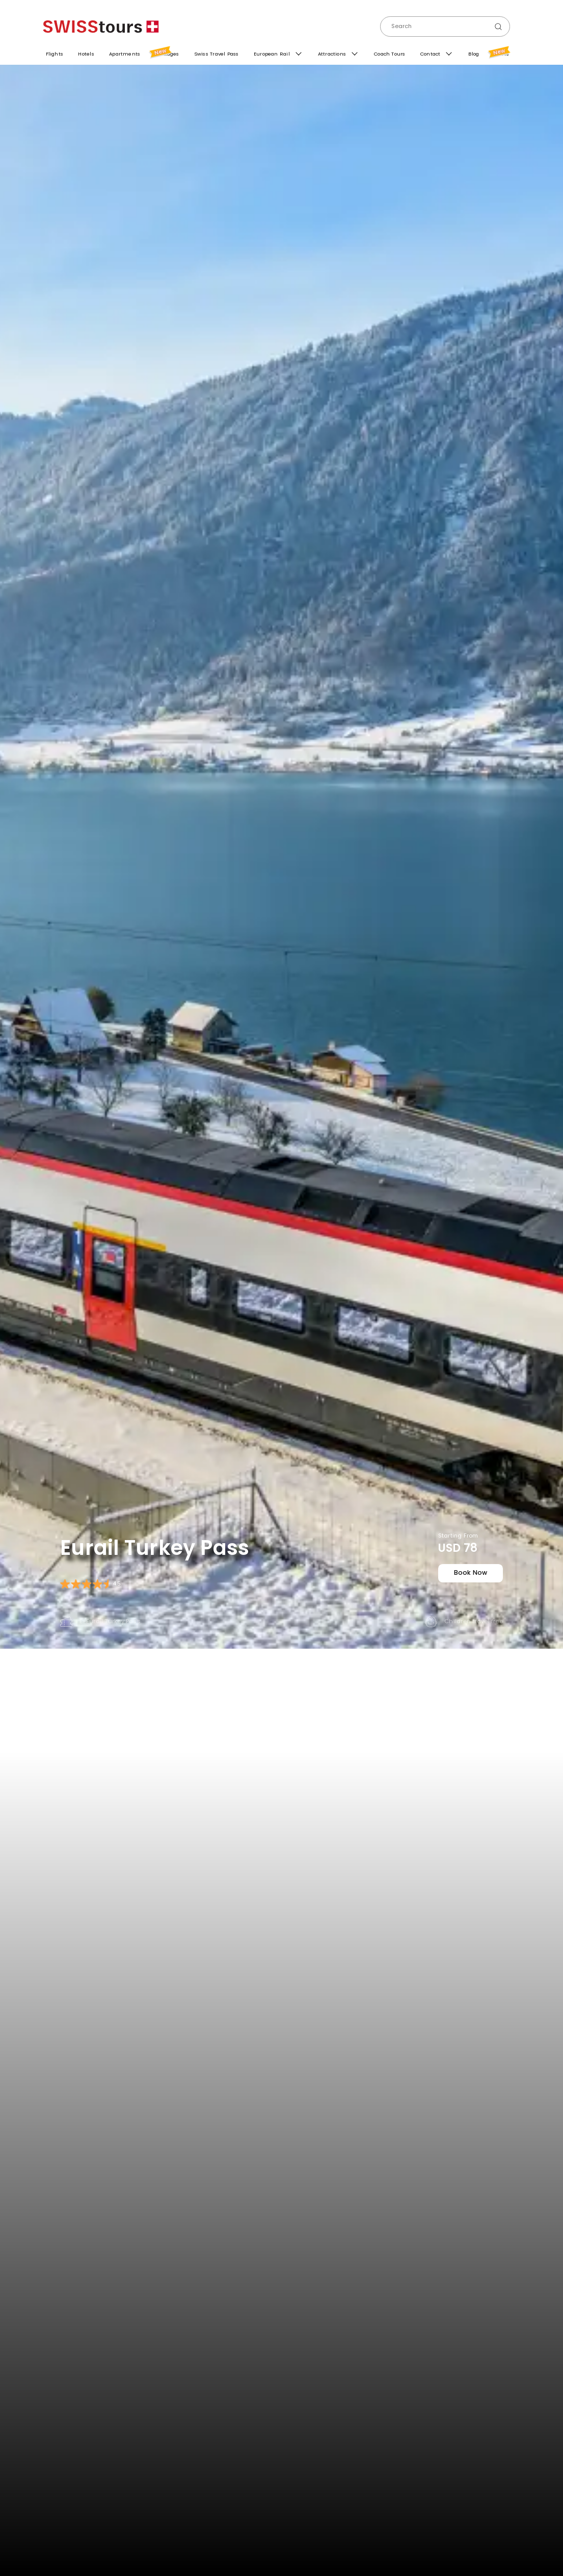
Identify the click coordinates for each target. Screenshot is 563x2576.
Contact (429, 53)
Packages (165, 51)
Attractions (330, 53)
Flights (52, 53)
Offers (500, 52)
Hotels (84, 52)
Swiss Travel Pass (214, 53)
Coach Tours (388, 53)
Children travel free (469, 1623)
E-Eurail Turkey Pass (94, 1624)
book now (467, 1577)
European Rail (270, 53)
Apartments (122, 52)
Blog (472, 53)
